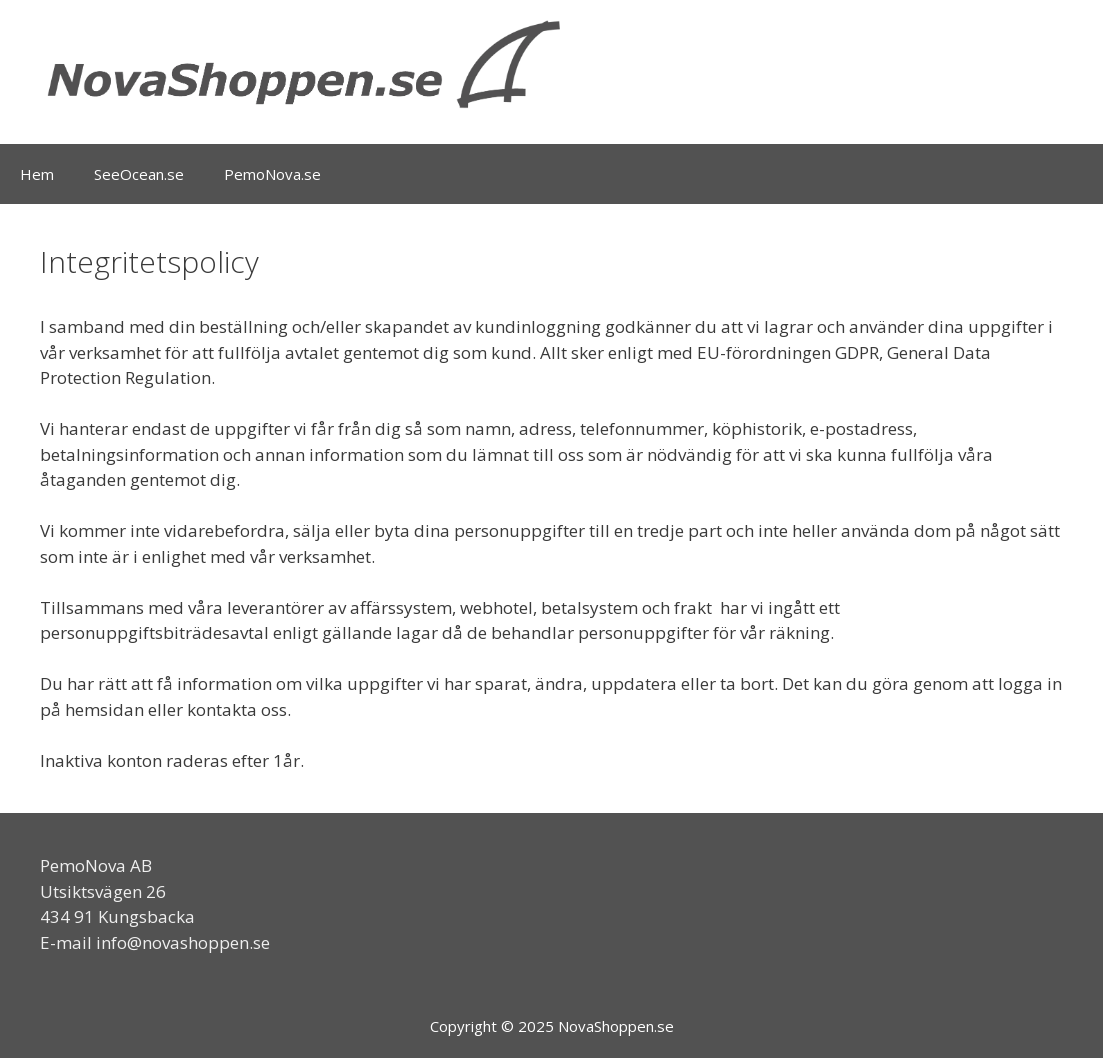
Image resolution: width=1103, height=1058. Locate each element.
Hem (37, 174)
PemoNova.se (272, 174)
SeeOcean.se (139, 174)
